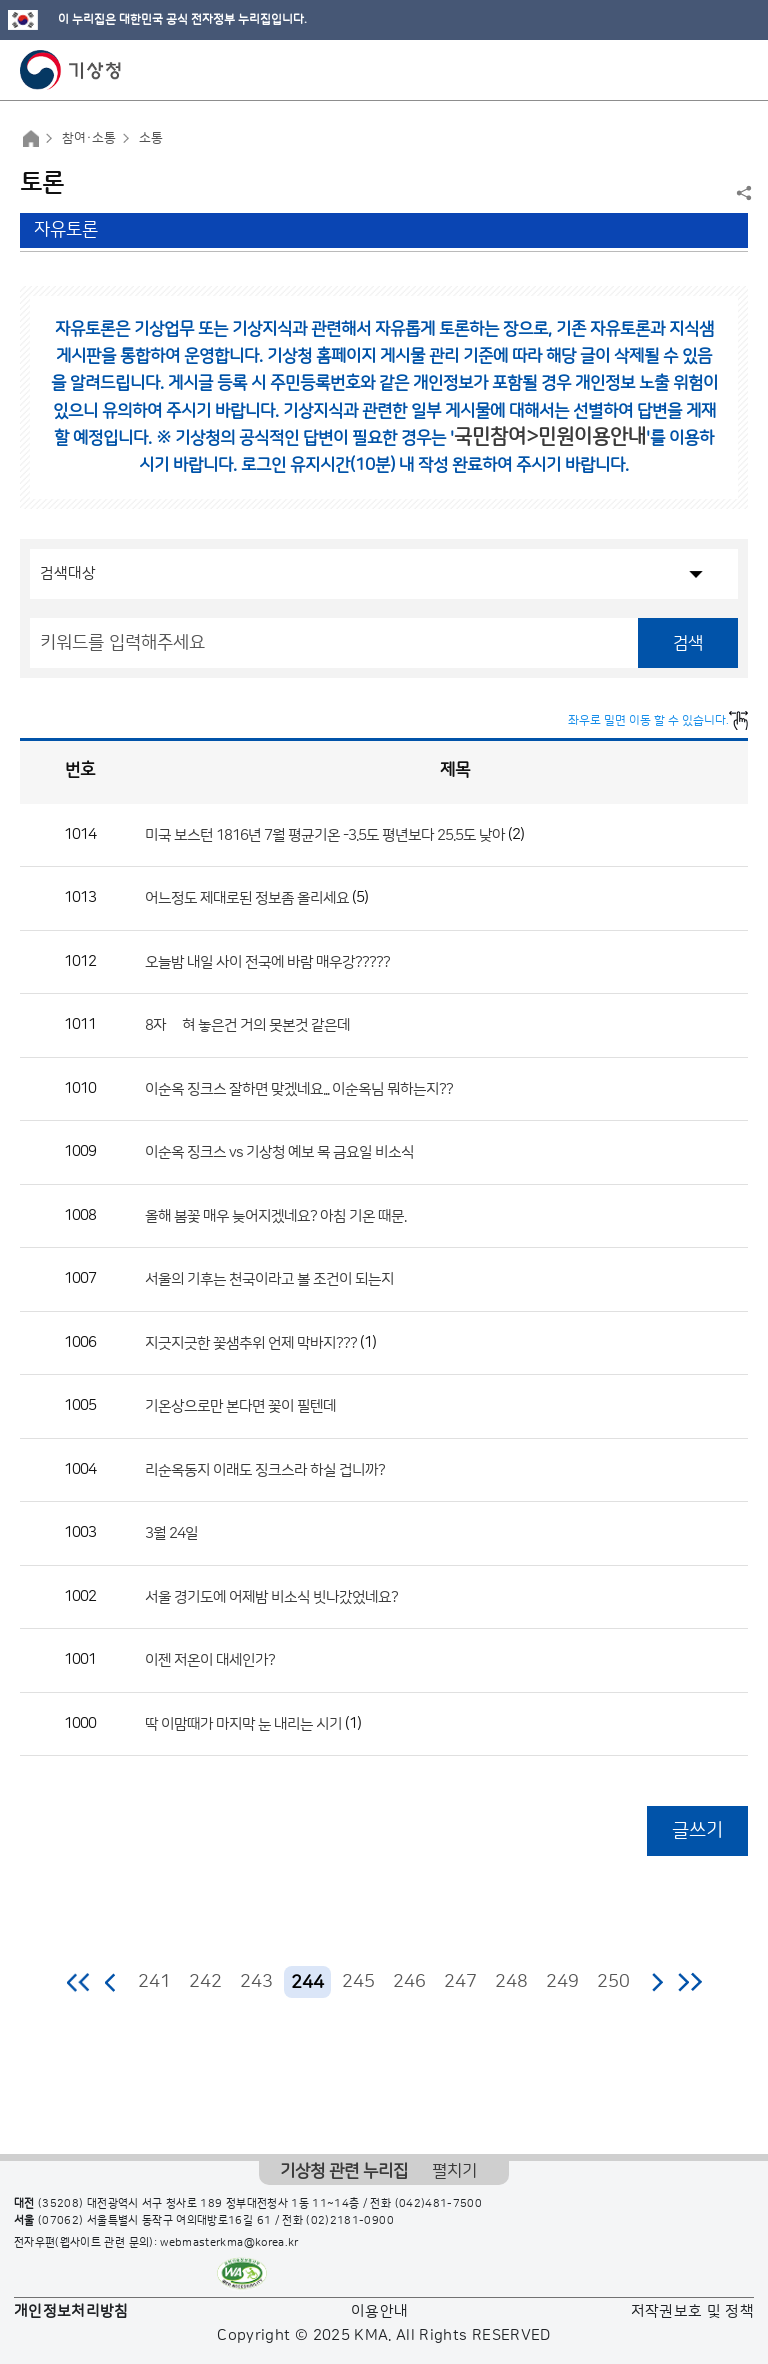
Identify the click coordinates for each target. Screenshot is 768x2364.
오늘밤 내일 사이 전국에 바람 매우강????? (267, 961)
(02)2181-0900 (350, 2221)
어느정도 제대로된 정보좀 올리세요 (247, 898)
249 (562, 1982)
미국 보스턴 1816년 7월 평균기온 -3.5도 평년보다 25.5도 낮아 (325, 834)
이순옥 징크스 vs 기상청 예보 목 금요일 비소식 (279, 1152)
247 (460, 1982)
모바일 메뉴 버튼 (735, 70)
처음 (79, 1982)
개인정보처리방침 (71, 2311)
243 (256, 1982)
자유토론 (66, 230)
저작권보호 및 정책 (693, 2311)
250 (613, 1982)
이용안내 (379, 2311)
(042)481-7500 (439, 2204)
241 (154, 1982)
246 (409, 1982)
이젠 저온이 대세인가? (210, 1660)
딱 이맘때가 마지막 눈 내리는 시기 (243, 1723)
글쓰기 (697, 1830)
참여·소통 (89, 138)
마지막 (689, 1982)
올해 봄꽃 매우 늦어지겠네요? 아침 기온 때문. (275, 1215)
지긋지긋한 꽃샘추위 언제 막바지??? (251, 1342)
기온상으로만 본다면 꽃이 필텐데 (240, 1406)
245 (358, 1982)
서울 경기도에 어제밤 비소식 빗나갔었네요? (271, 1596)
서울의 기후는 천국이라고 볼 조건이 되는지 (269, 1279)
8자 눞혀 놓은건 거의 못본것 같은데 (247, 1025)
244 (307, 1982)
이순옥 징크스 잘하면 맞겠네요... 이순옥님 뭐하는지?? (299, 1088)
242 (205, 1982)
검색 (688, 643)
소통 (151, 138)
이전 (111, 1982)
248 (511, 1982)
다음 (657, 1982)
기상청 (71, 70)
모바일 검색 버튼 (703, 70)
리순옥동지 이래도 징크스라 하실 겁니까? (265, 1469)
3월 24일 (171, 1533)
